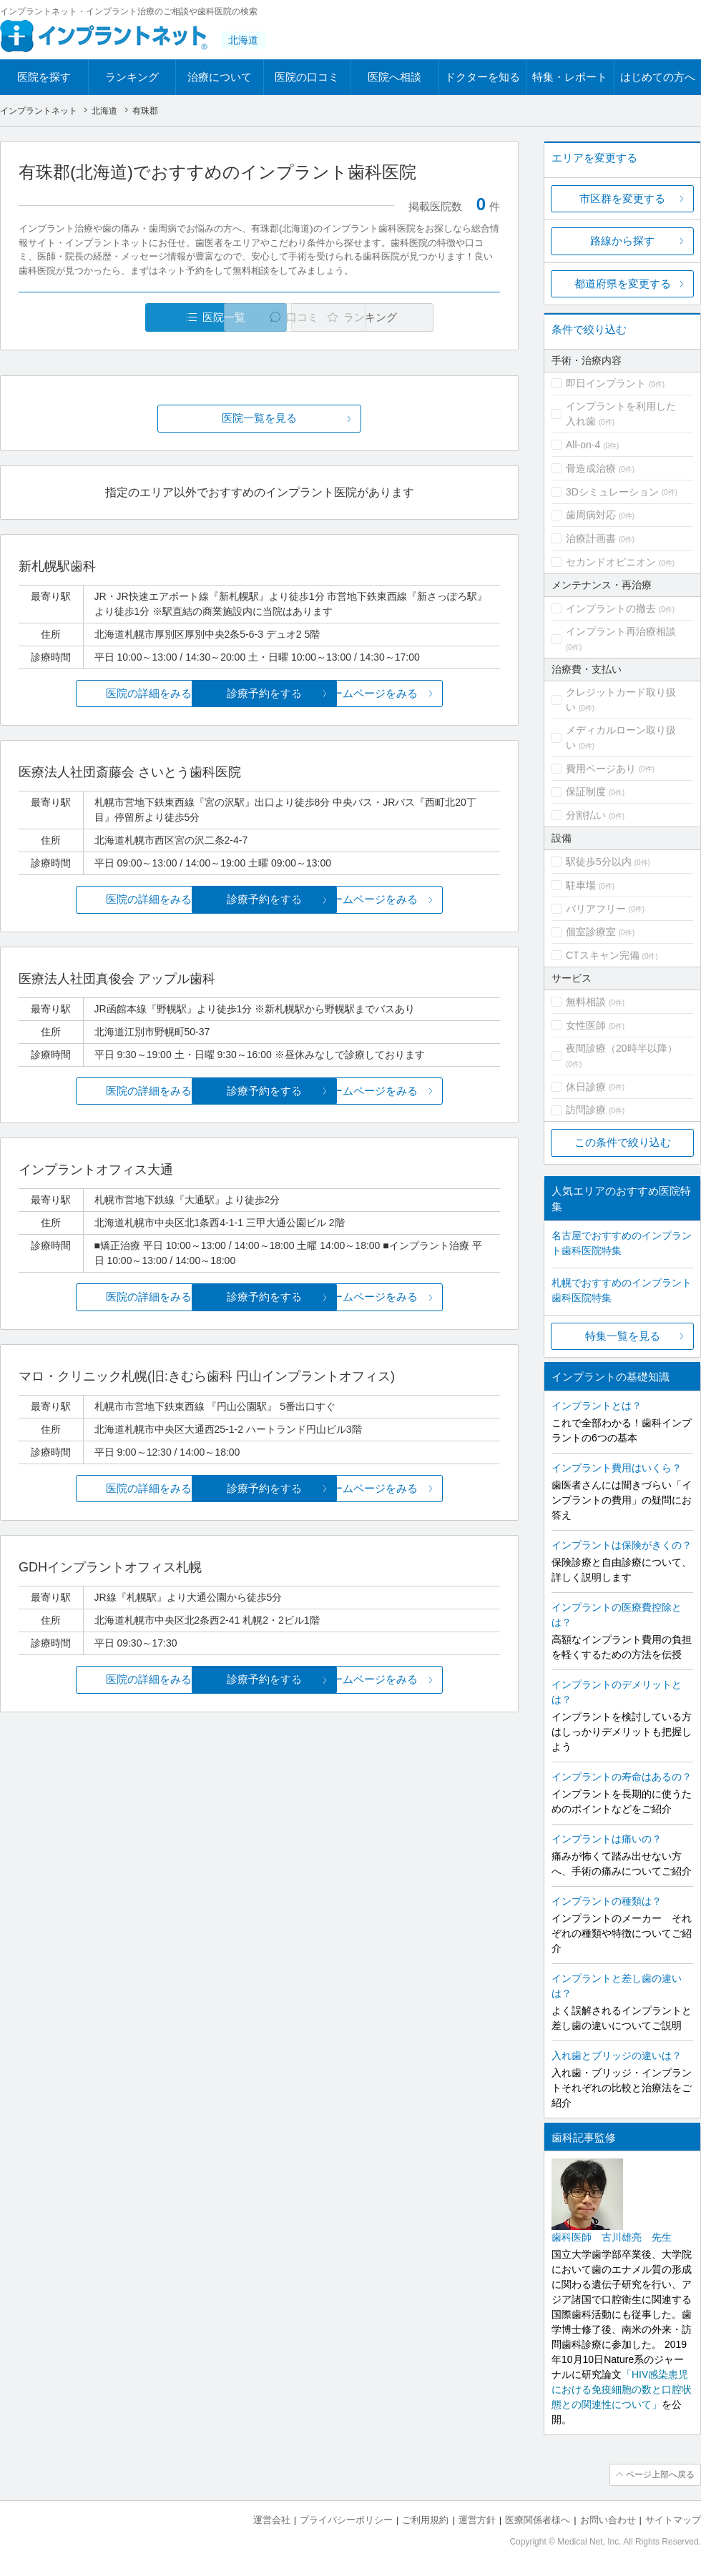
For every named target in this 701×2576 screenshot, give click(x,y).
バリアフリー (596, 908)
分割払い (586, 815)
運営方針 (477, 2519)
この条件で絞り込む (622, 1142)
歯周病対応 (591, 514)
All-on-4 (583, 444)
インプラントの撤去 (611, 608)
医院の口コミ (307, 77)
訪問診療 (586, 1109)
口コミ (267, 317)
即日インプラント (606, 383)
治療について (219, 77)
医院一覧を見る (259, 419)
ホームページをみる (420, 693)
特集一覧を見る (622, 1336)
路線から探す (622, 241)
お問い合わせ (608, 2519)
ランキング (132, 77)
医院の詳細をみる (99, 693)
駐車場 (581, 885)
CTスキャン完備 (602, 955)
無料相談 (586, 1001)
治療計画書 (591, 538)
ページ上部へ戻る (660, 2474)
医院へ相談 (394, 77)
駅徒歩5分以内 (599, 861)
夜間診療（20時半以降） (621, 1048)
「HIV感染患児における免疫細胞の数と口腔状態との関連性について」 (622, 2389)
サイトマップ (673, 2519)
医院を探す (44, 77)
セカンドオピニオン (611, 562)
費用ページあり (601, 768)
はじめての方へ (657, 77)
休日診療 (586, 1086)
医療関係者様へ (537, 2519)
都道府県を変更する (622, 283)
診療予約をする (259, 693)
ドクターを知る (482, 77)
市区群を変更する (622, 198)
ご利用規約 (425, 2519)
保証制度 (586, 791)
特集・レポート (569, 77)
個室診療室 (591, 931)
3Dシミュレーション (612, 492)
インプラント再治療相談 (621, 631)
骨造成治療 (591, 468)
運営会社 (271, 2519)
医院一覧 (117, 317)
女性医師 (586, 1025)
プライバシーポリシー (346, 2519)
